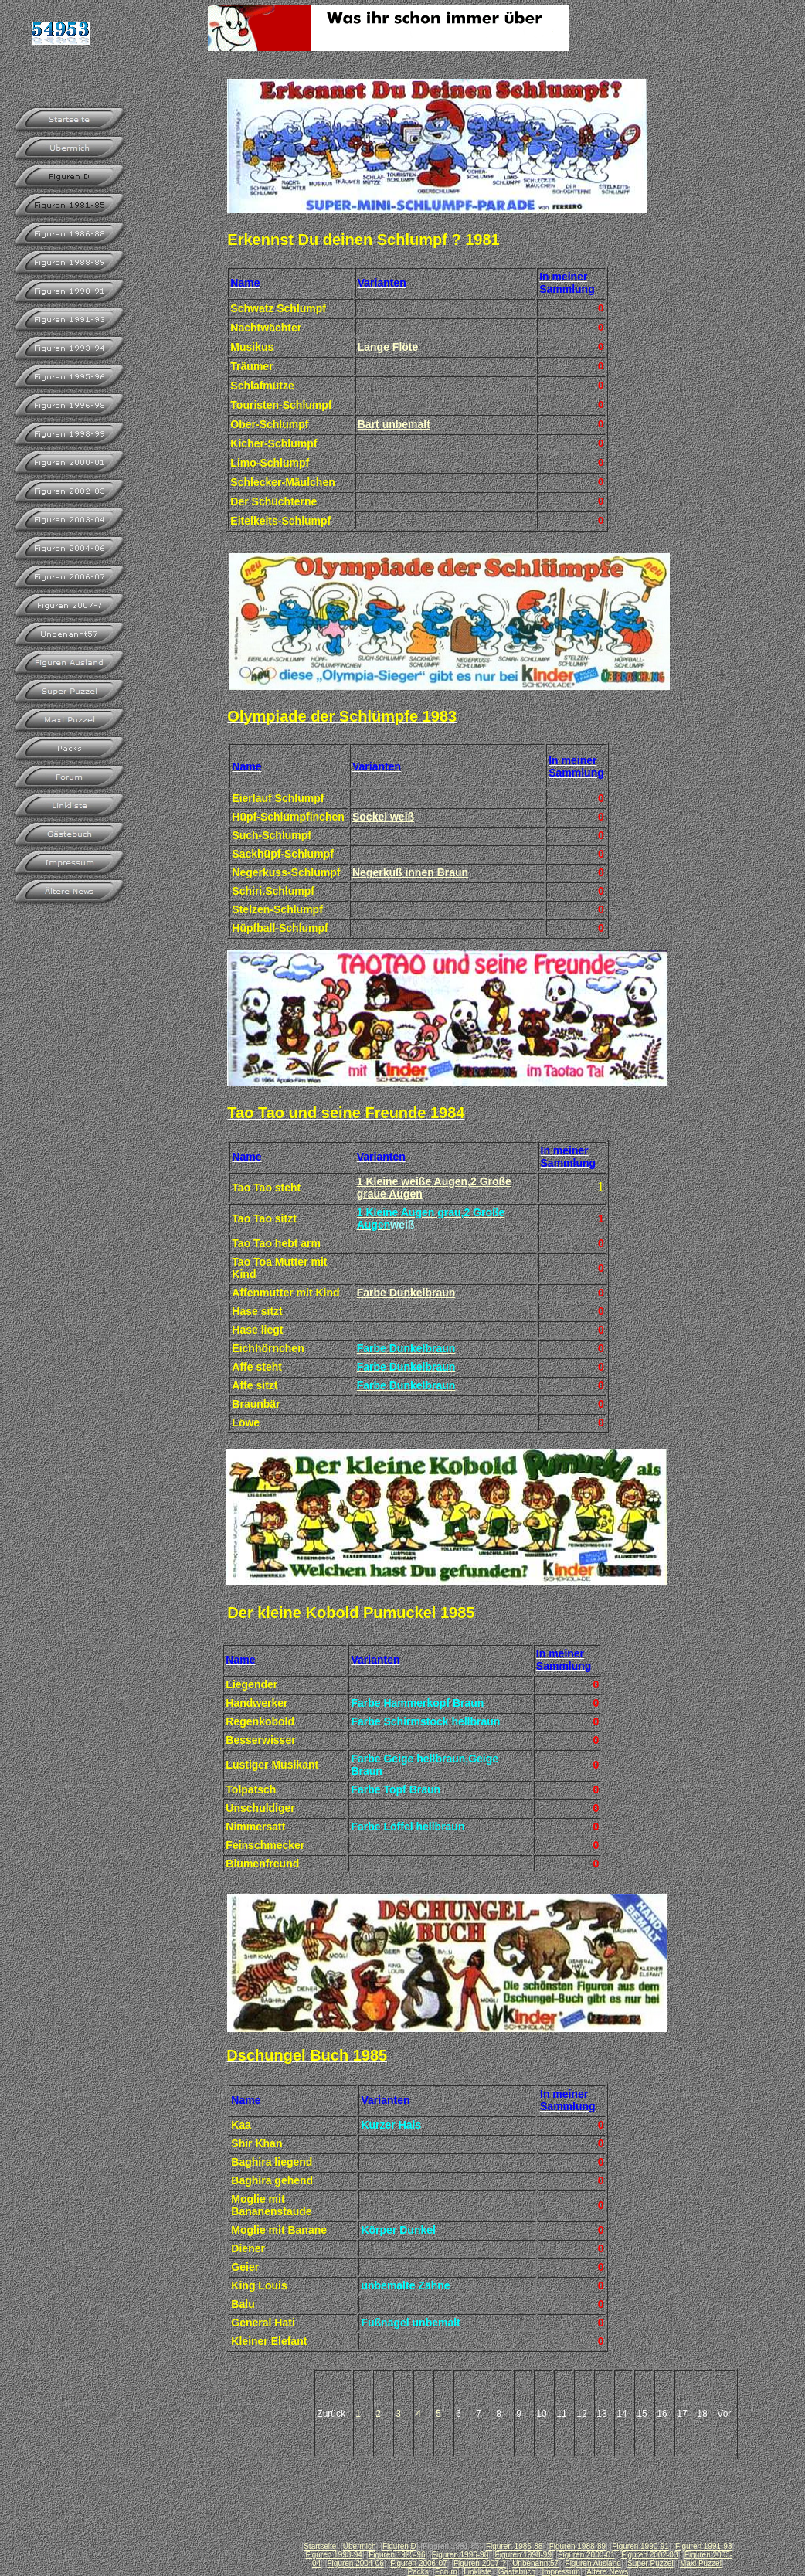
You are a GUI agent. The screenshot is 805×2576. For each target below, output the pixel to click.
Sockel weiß (383, 817)
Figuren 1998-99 (523, 2555)
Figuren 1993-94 (333, 2555)
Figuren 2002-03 (649, 2555)
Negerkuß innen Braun (410, 872)
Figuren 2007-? (479, 2563)
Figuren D (399, 2546)
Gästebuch (516, 2572)
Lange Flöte (388, 347)
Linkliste (477, 2572)
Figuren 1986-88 (514, 2546)
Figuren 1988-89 (577, 2546)
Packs (417, 2572)
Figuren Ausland (593, 2563)
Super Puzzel (650, 2563)
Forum (446, 2572)
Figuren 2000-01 (586, 2555)
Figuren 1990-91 (640, 2546)
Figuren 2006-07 (418, 2563)
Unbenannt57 (535, 2563)
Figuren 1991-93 (703, 2546)
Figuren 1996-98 (460, 2555)
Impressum (561, 2572)
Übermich (359, 2546)
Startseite (320, 2546)
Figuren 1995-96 (397, 2555)
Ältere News (607, 2572)
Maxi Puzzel (701, 2563)
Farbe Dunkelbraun (406, 1292)
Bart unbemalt (394, 424)
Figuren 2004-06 (355, 2563)
